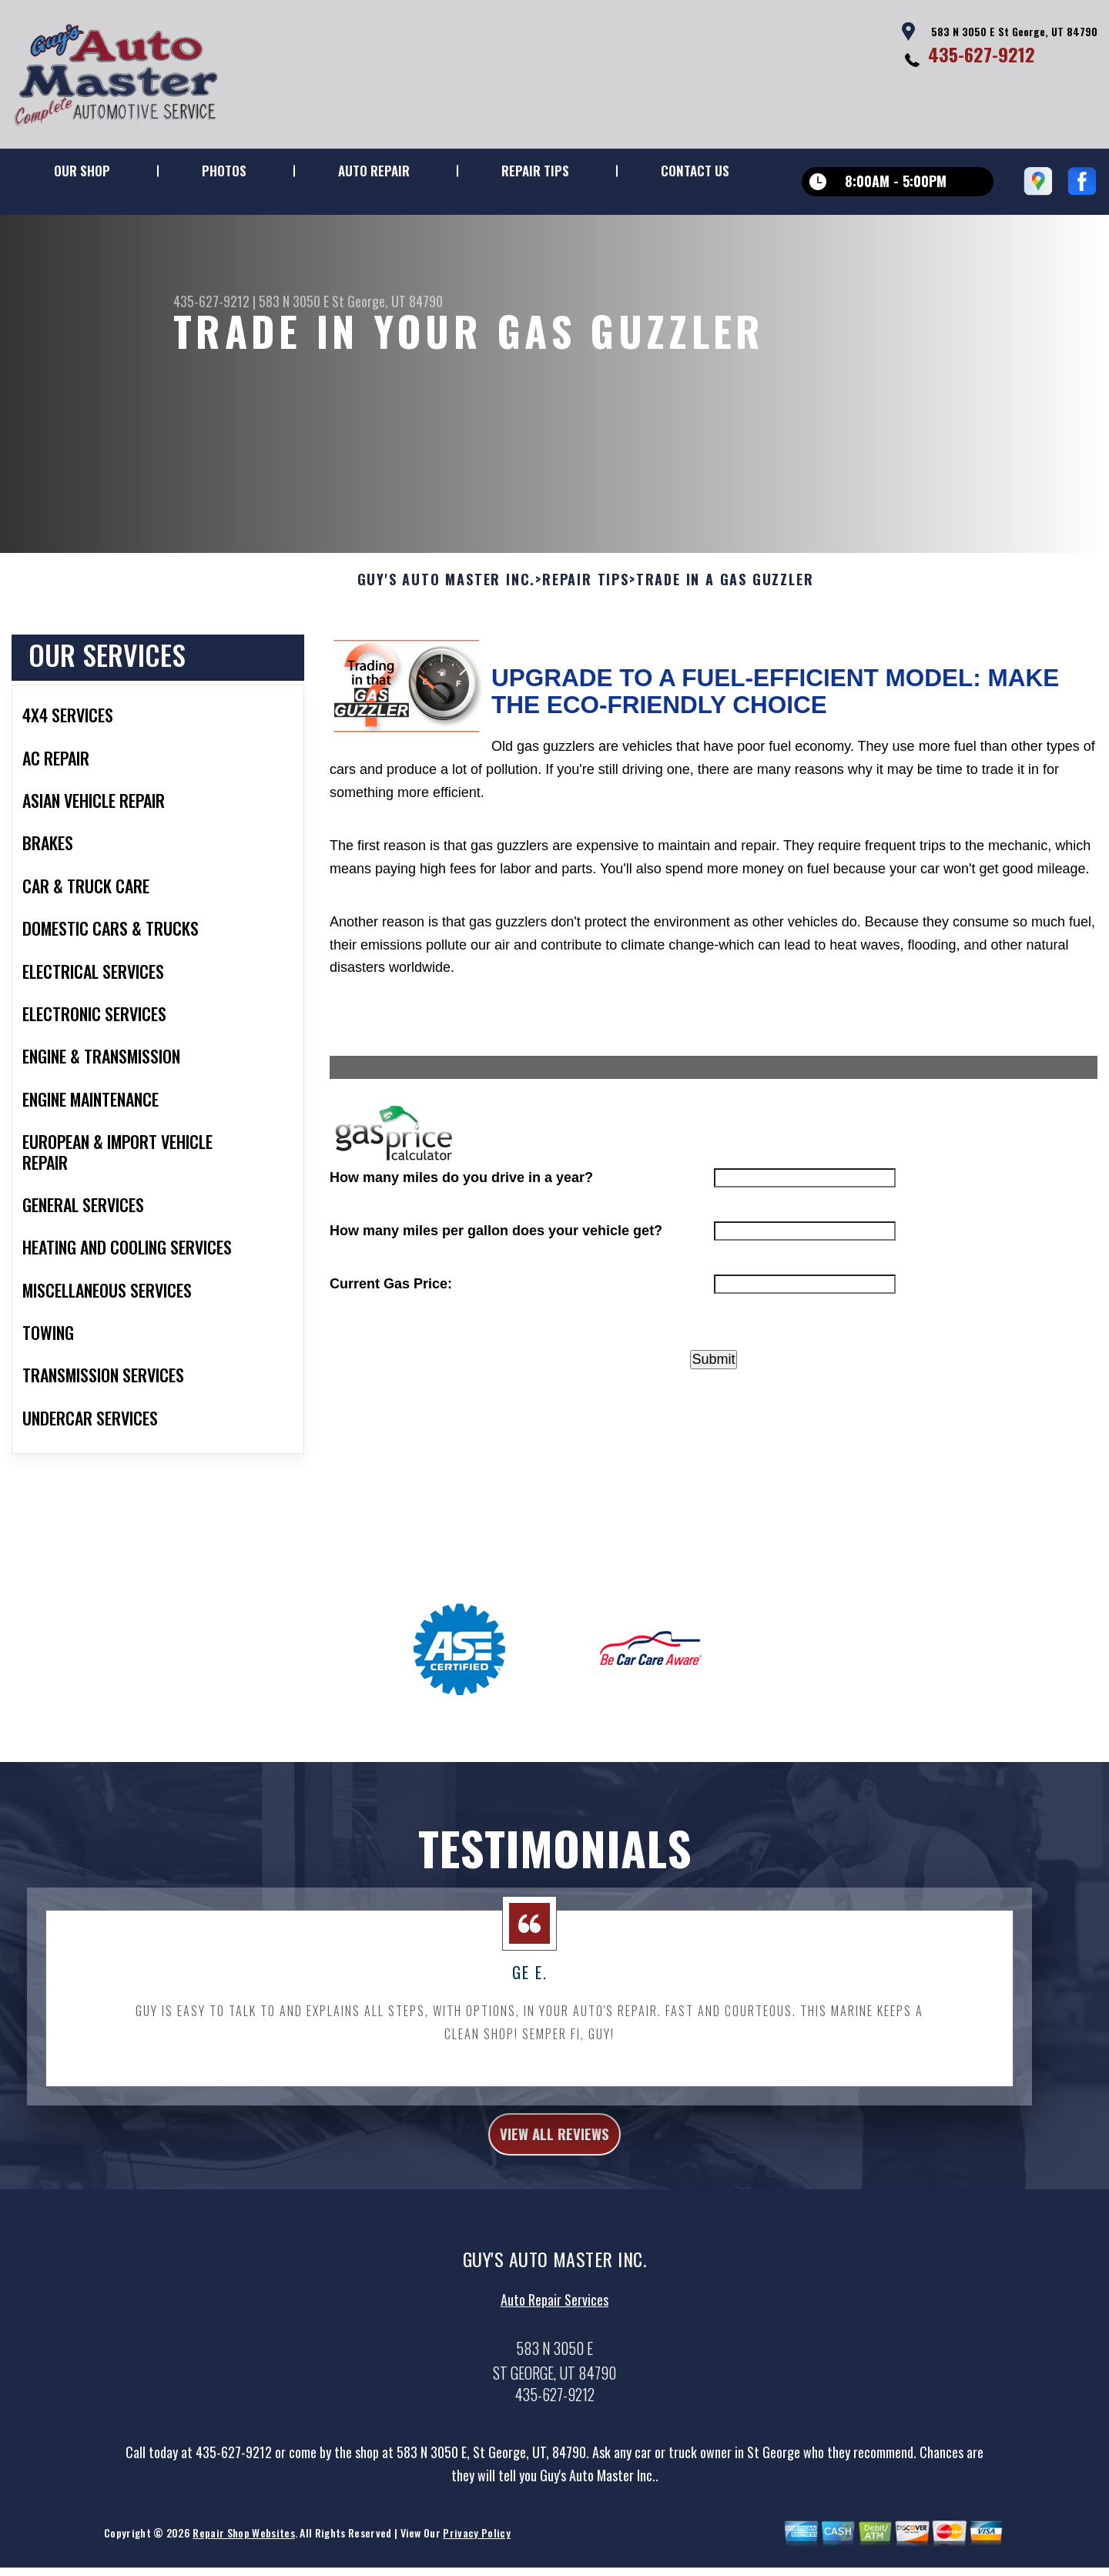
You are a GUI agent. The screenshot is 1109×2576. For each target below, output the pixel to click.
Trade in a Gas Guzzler (725, 651)
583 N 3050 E (294, 301)
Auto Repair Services (554, 2380)
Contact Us (695, 170)
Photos (224, 170)
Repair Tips (535, 170)
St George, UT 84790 (387, 301)
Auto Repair (374, 170)
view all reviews (554, 2209)
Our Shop (82, 170)
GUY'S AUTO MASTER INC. (446, 651)
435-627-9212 (981, 54)
